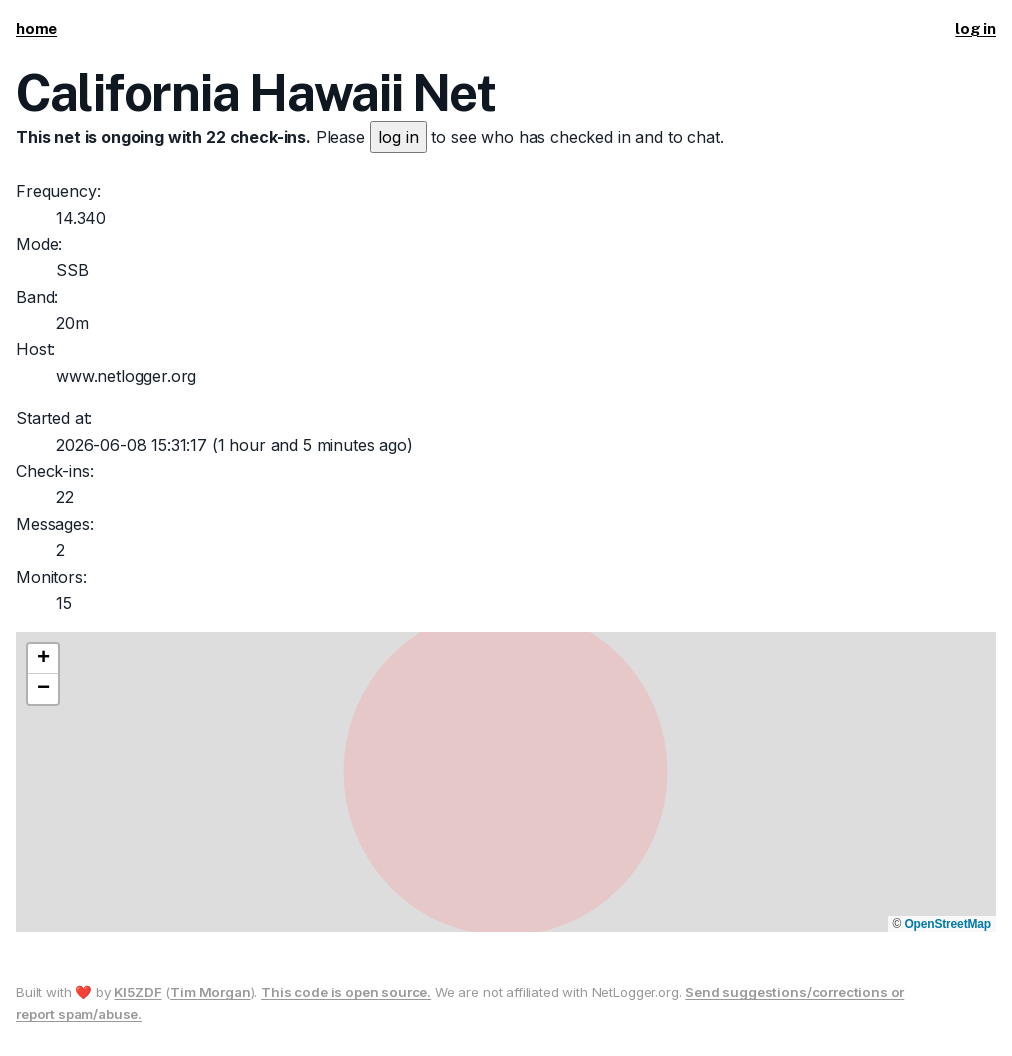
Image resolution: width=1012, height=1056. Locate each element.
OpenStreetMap (947, 924)
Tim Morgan (210, 992)
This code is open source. (346, 992)
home (36, 28)
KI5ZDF (137, 992)
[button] (43, 659)
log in (975, 28)
